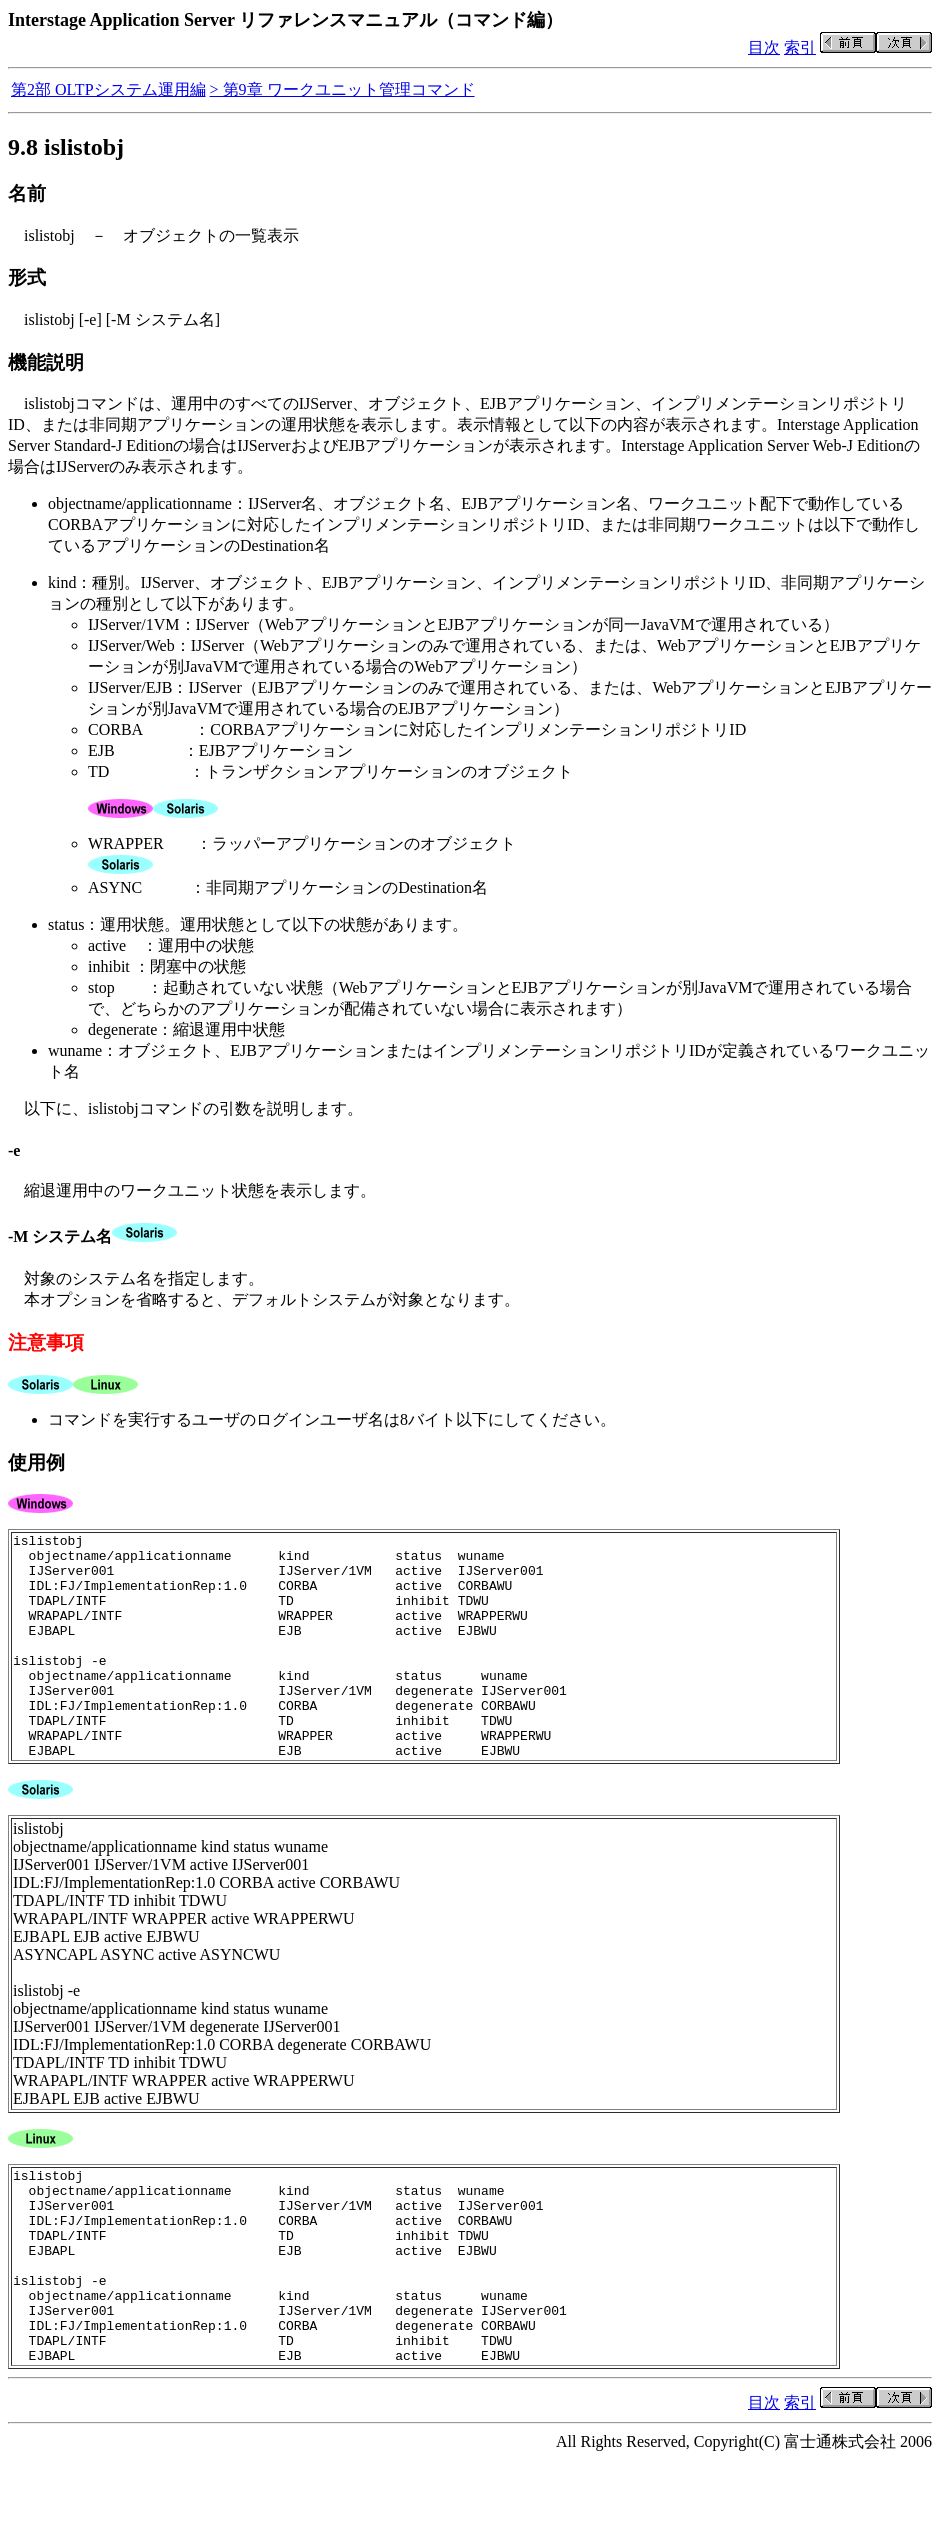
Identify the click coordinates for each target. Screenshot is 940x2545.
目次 (764, 47)
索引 (800, 47)
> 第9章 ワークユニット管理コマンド (342, 89)
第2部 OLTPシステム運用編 (108, 89)
